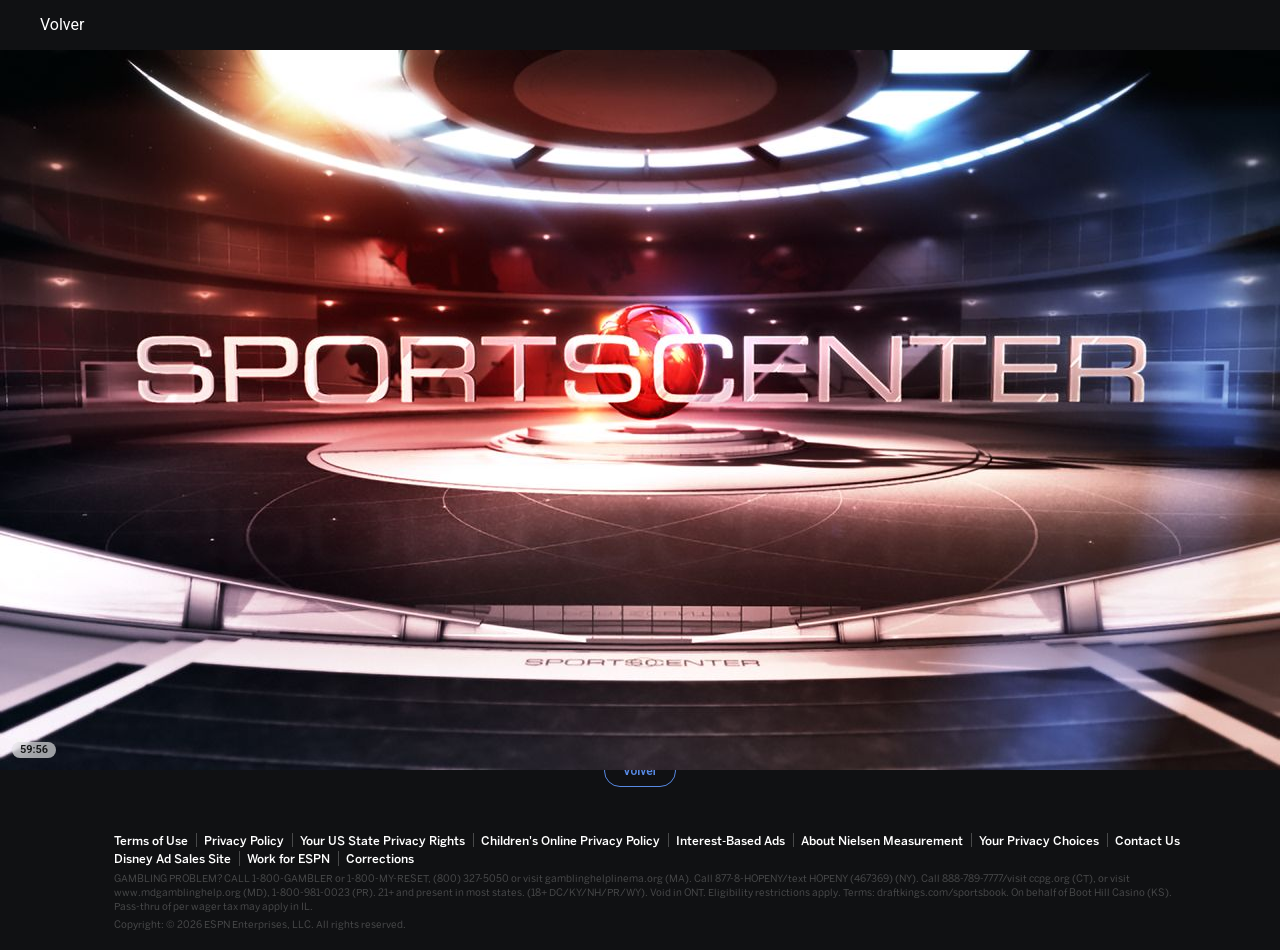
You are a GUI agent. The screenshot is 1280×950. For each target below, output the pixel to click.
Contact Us (1147, 841)
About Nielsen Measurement (882, 841)
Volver (50, 25)
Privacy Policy (244, 841)
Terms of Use (151, 841)
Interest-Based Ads (730, 841)
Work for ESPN (288, 859)
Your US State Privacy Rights (382, 841)
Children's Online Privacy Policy (570, 841)
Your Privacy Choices (1039, 841)
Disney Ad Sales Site (172, 859)
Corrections (380, 859)
